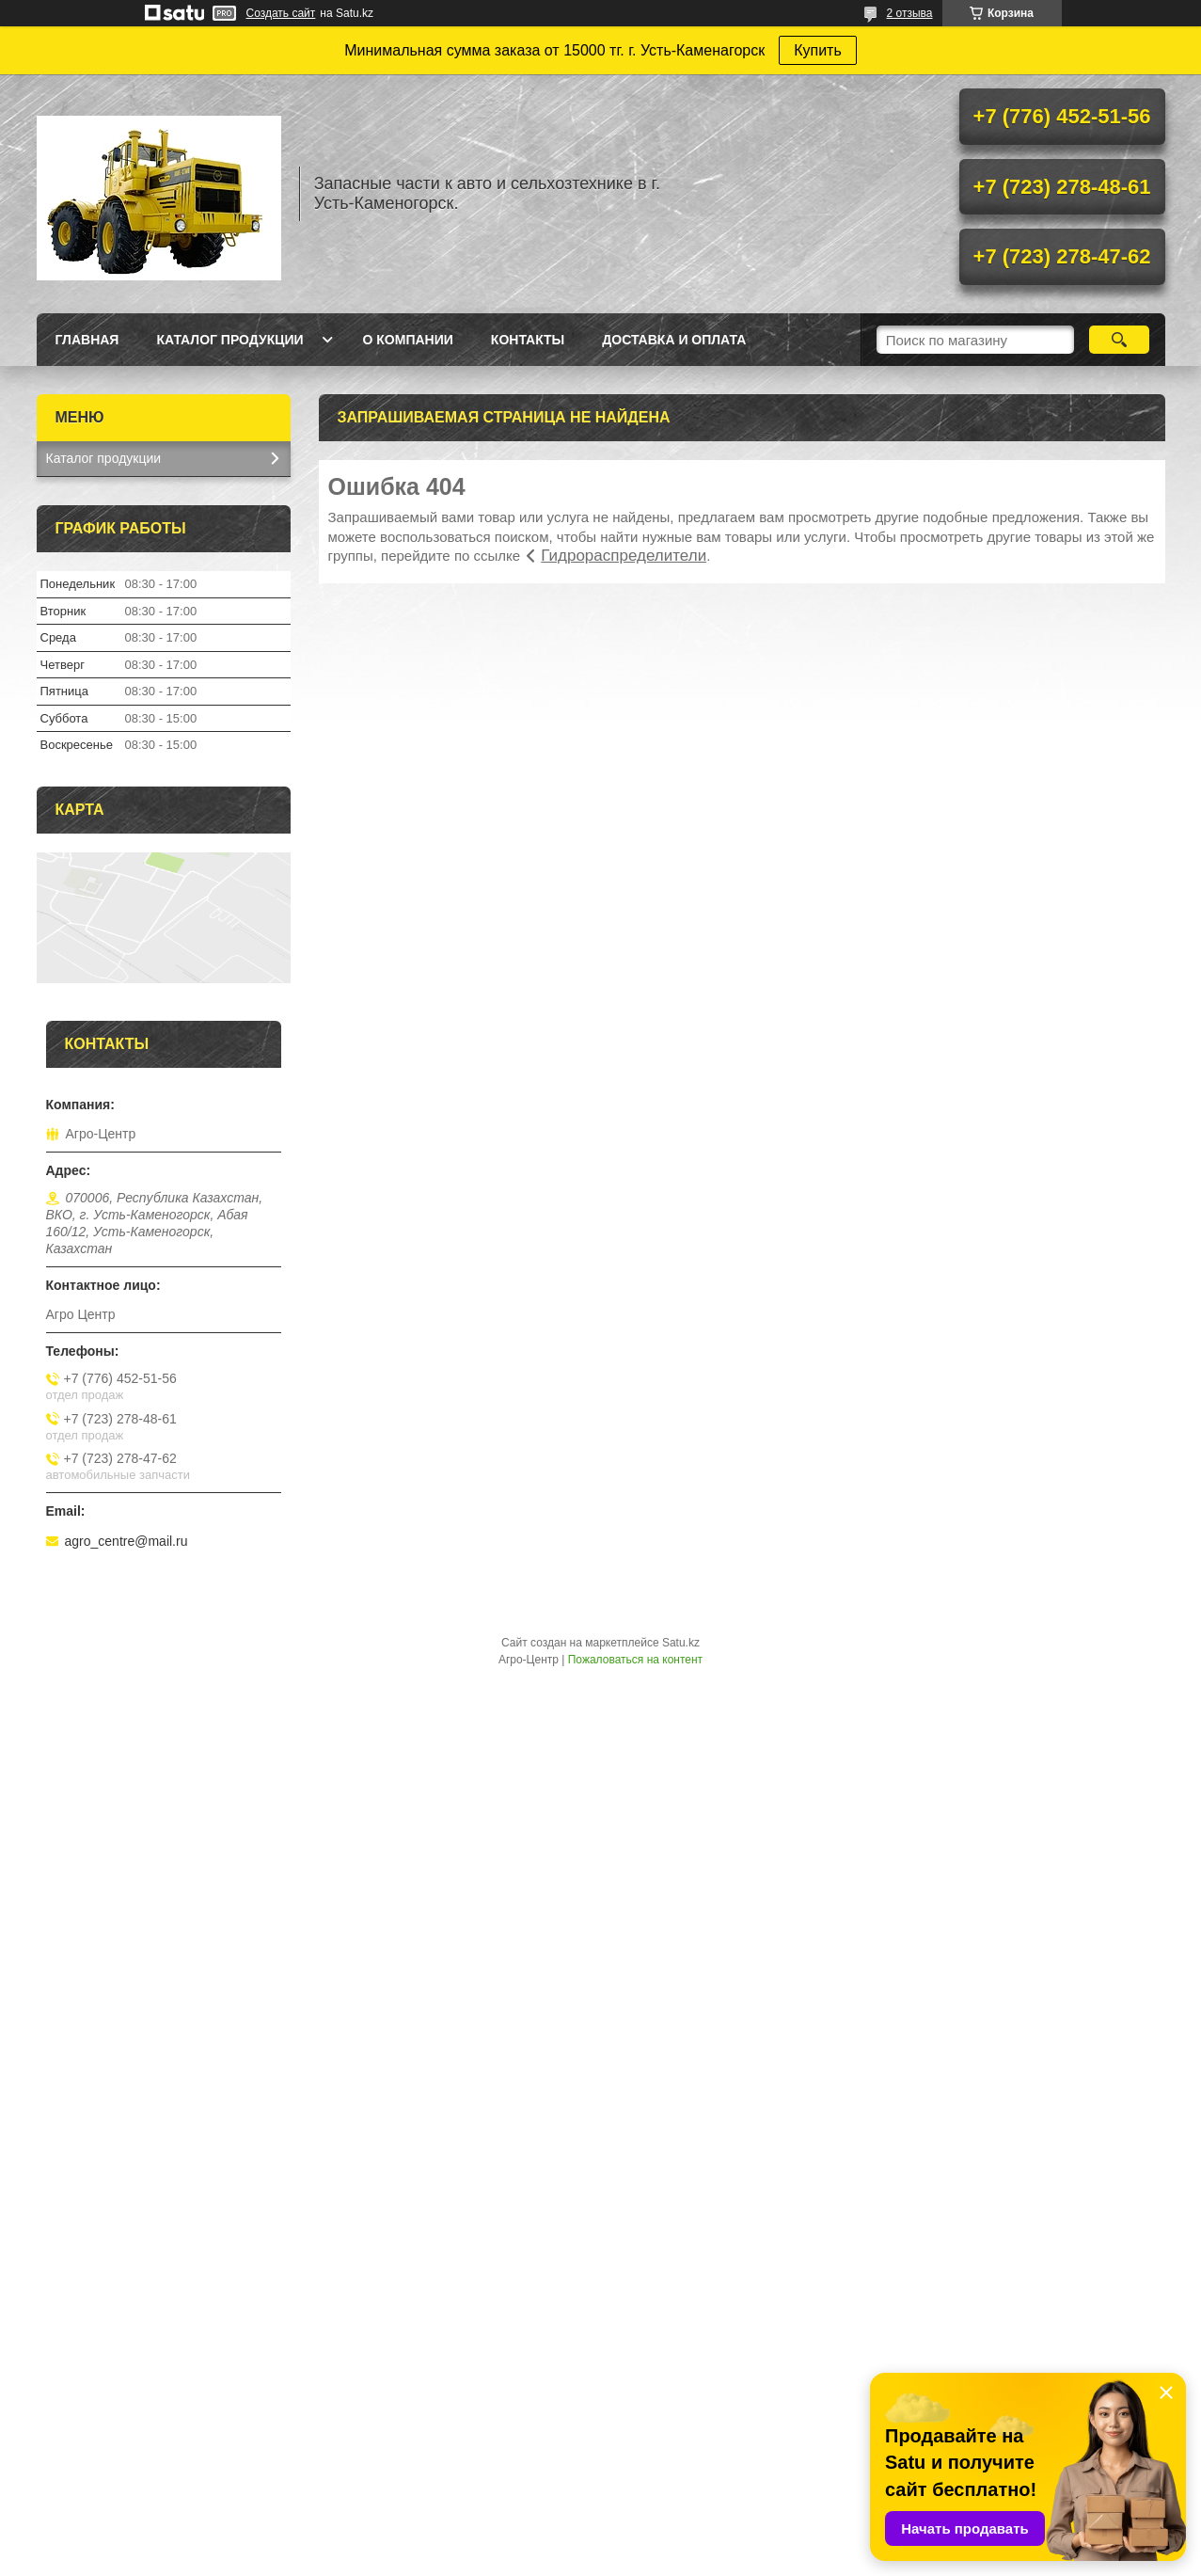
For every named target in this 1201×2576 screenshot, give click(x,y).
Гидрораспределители (623, 555)
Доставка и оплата (674, 339)
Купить (818, 50)
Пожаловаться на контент (635, 1659)
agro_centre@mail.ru (126, 1541)
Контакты (527, 339)
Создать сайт (281, 13)
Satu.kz (681, 1642)
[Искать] (1119, 340)
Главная (87, 339)
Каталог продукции (229, 339)
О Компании (408, 339)
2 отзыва (910, 13)
